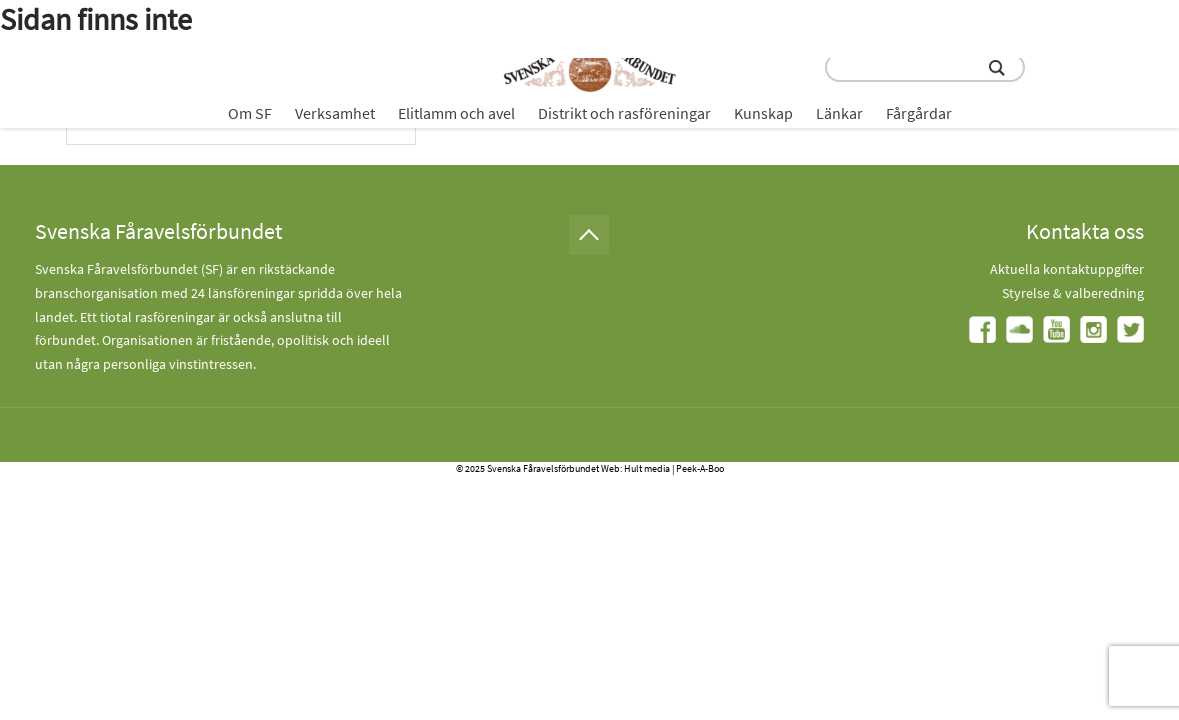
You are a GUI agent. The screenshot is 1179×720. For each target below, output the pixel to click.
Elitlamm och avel (456, 113)
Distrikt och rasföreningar (624, 113)
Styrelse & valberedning (1073, 293)
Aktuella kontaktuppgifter (1067, 269)
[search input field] (925, 67)
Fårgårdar (919, 113)
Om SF (250, 113)
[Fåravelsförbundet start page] (590, 64)
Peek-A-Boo (700, 468)
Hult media (647, 468)
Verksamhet (335, 113)
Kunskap (763, 113)
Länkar (839, 113)
